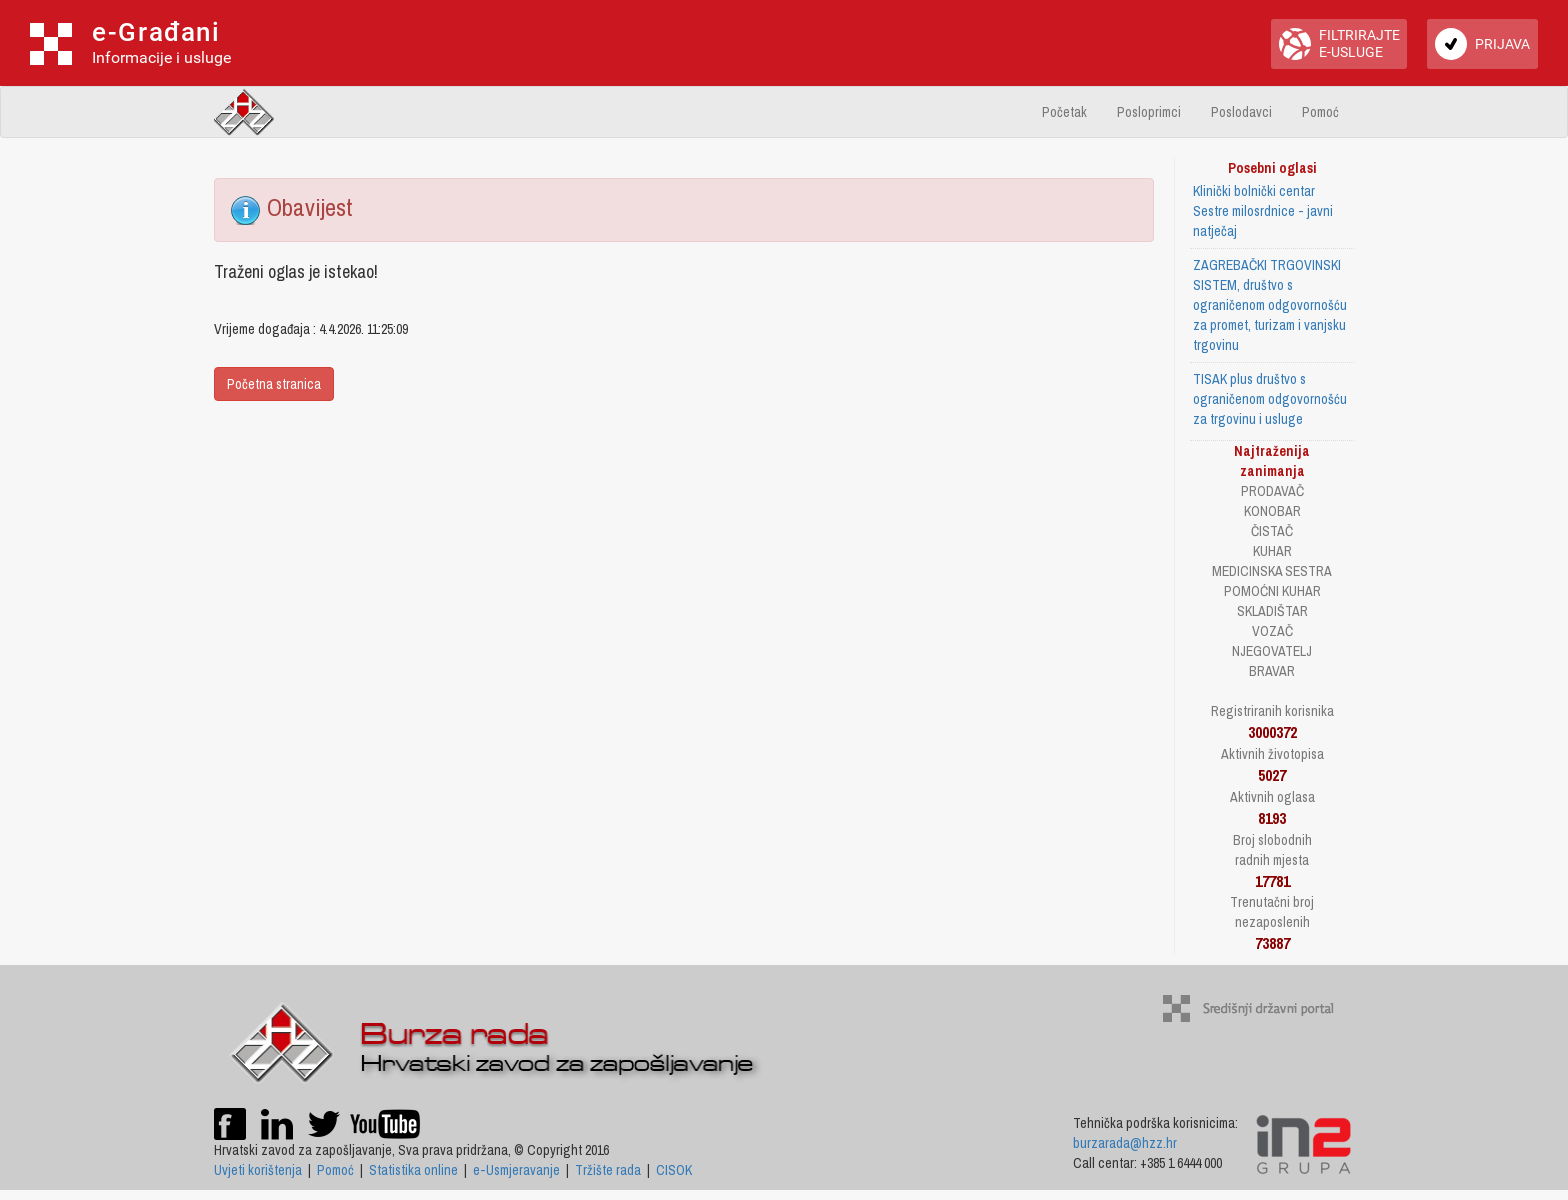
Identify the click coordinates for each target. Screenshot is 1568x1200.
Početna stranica (274, 384)
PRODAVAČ (1272, 491)
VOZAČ (1272, 631)
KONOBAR (1272, 511)
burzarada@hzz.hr (1125, 1143)
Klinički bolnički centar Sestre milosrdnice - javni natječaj (1263, 211)
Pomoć (1320, 112)
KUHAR (1272, 551)
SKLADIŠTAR (1272, 611)
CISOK (674, 1170)
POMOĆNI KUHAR (1272, 591)
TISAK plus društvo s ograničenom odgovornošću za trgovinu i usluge (1270, 399)
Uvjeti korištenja (258, 1170)
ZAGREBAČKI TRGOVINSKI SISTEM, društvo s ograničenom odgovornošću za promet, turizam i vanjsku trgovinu (1270, 305)
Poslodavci (1241, 112)
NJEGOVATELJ (1272, 651)
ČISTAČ (1272, 531)
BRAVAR (1272, 671)
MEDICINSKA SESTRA (1272, 571)
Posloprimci (1149, 112)
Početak (1064, 112)
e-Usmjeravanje (516, 1170)
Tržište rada (608, 1170)
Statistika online (413, 1170)
